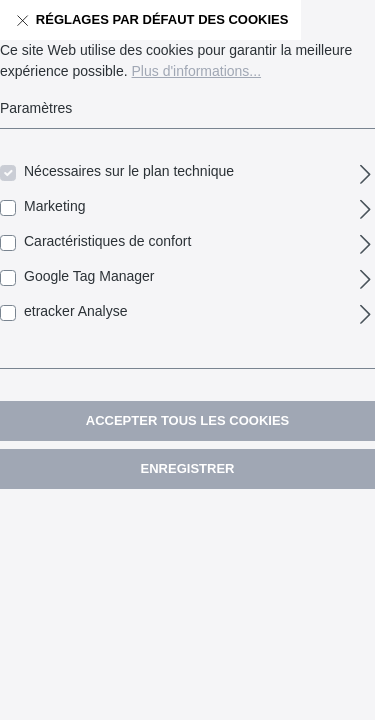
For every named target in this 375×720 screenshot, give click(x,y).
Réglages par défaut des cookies (150, 16)
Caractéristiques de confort (107, 241)
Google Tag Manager (89, 276)
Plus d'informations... (197, 71)
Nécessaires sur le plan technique (129, 171)
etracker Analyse (76, 311)
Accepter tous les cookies (187, 420)
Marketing (54, 206)
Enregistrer (188, 468)
